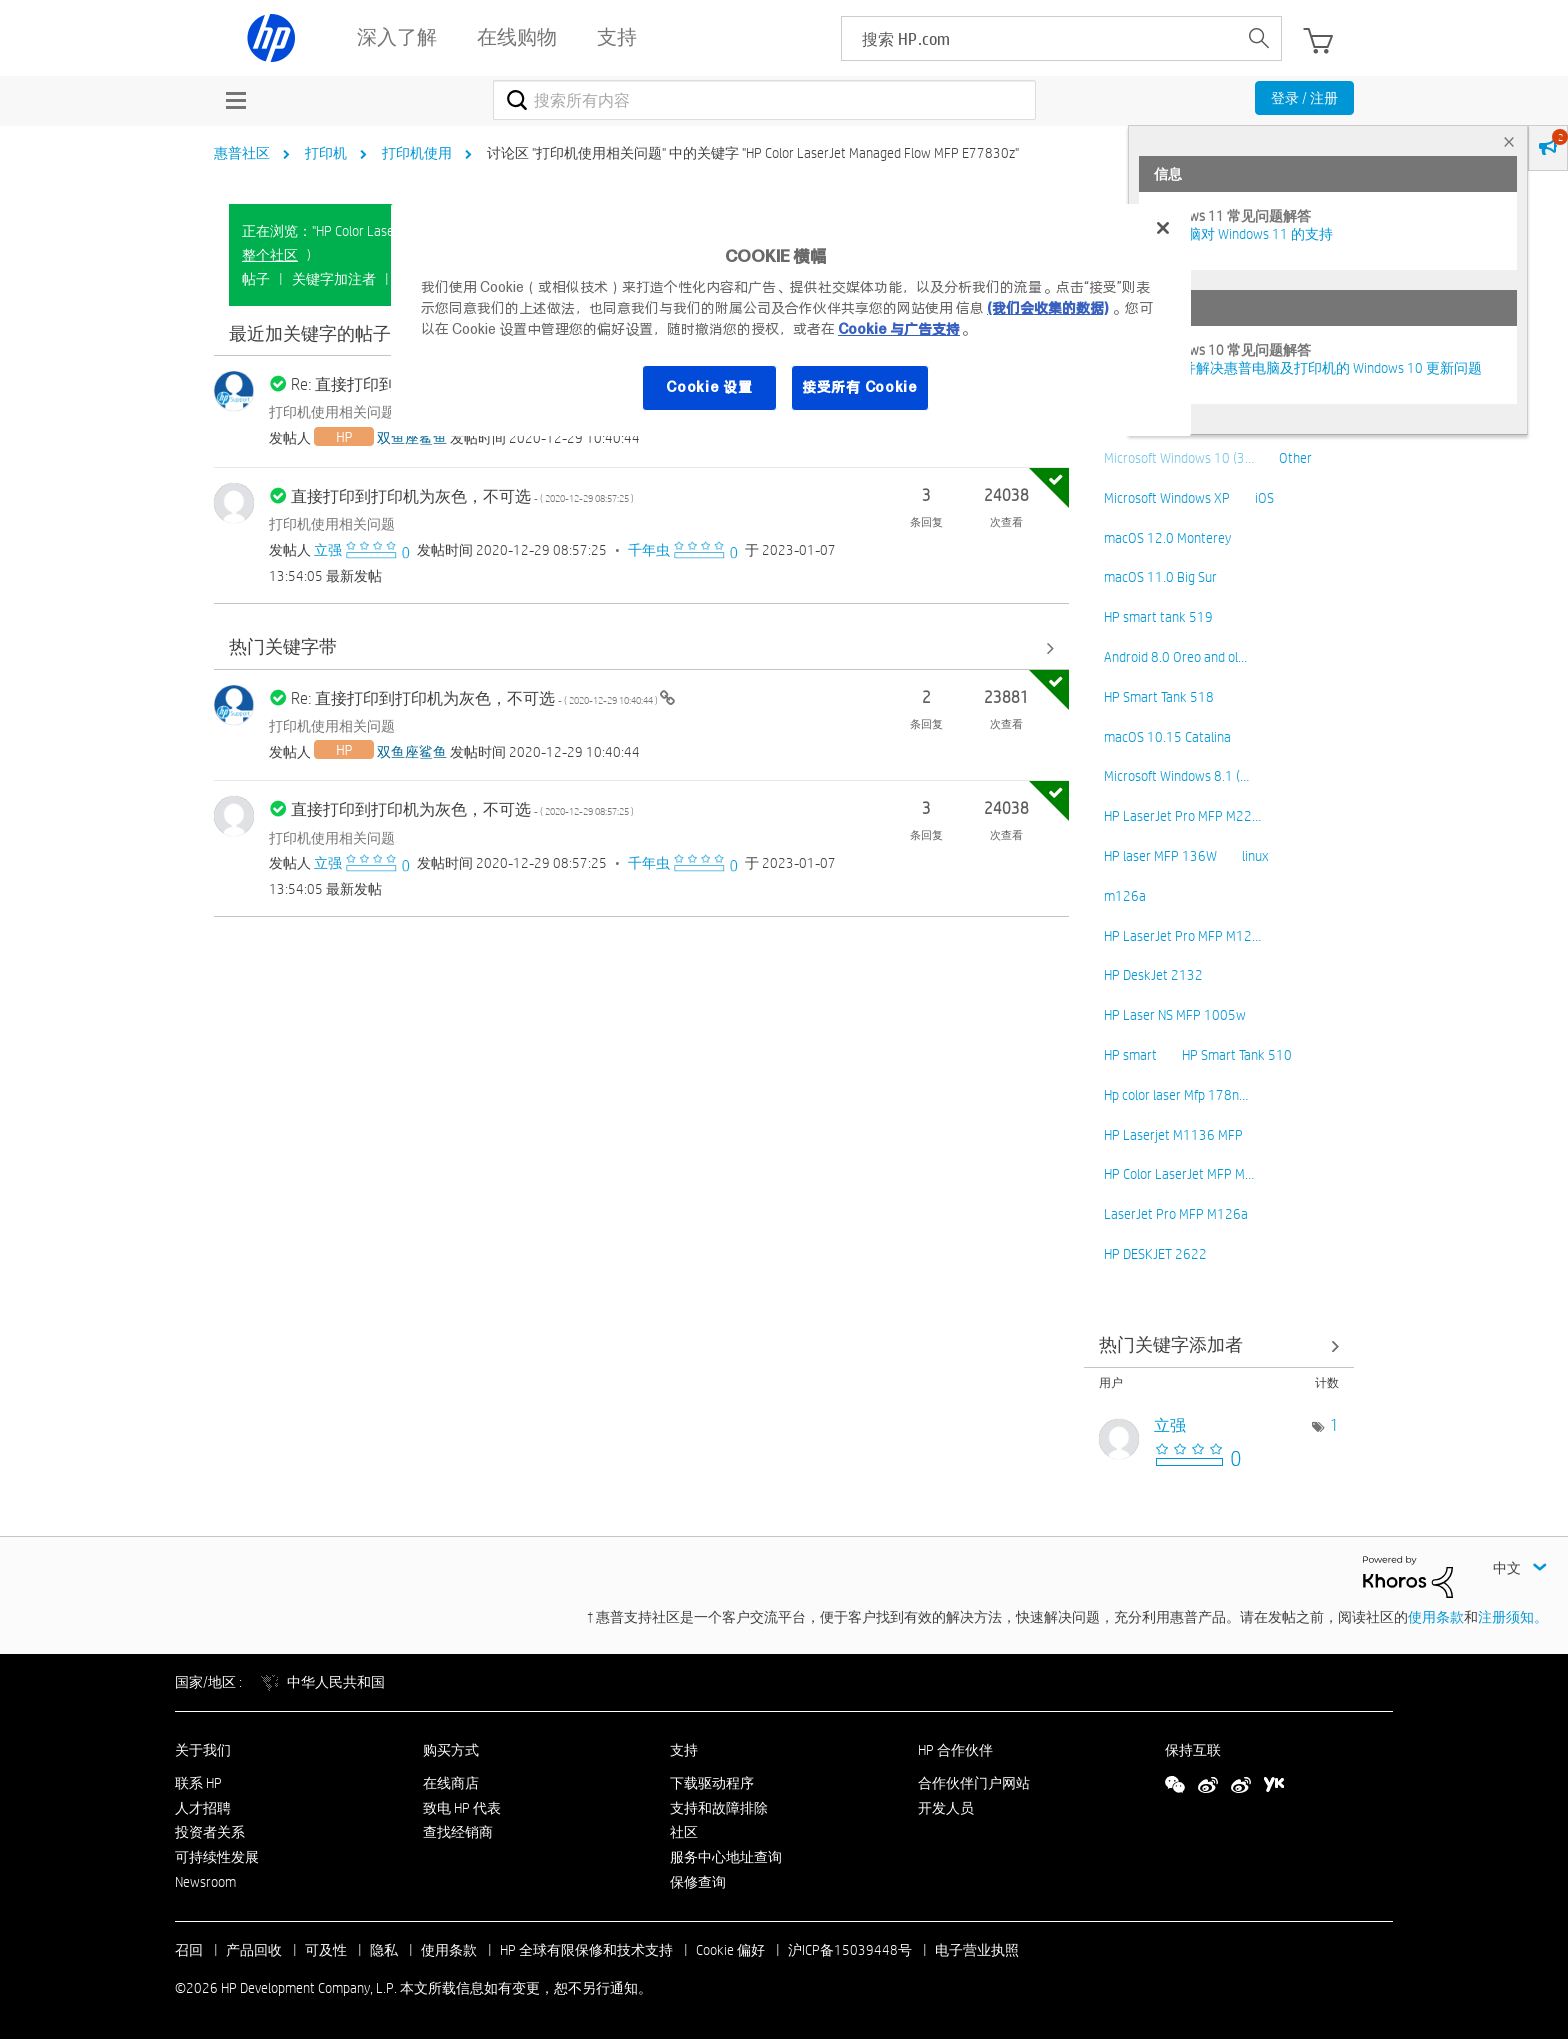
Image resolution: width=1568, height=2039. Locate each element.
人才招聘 (203, 1808)
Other (1295, 458)
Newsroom (205, 1882)
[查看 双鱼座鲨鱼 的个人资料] (412, 438)
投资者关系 (210, 1832)
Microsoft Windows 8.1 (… (1176, 776)
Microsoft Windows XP (1167, 498)
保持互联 (1193, 1750)
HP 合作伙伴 (955, 1750)
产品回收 (254, 1950)
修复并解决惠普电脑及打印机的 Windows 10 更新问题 (1318, 368)
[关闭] (1163, 228)
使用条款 (1436, 1617)
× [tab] (1509, 141)
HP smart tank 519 (1158, 617)
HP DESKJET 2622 (1155, 1254)
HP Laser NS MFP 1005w (1175, 1015)
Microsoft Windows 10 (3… (1179, 458)
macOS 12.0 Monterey (1167, 538)
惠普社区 (242, 153)
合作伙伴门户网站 (974, 1783)
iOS (1264, 498)
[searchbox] (1039, 38)
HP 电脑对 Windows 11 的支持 (1243, 234)
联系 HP (198, 1783)
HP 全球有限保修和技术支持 (586, 1950)
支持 (684, 1750)
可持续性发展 (217, 1857)
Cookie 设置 (709, 387)
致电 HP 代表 (462, 1808)
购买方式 (451, 1750)
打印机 (326, 153)
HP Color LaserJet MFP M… (1179, 1174)
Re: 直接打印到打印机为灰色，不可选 (475, 698)
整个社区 (270, 255)
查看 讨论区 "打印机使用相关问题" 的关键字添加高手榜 (1219, 1346)
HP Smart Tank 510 (1237, 1055)
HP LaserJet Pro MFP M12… (1182, 936)
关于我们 (203, 1750)
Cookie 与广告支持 (899, 329)
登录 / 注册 (1304, 98)
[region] (791, 320)
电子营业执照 (977, 1950)
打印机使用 (417, 153)
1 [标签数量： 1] (1334, 1425)
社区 (684, 1832)
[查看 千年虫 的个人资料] (649, 550)
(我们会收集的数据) (1047, 308)
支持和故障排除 (719, 1808)
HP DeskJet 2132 (1153, 975)
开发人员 (946, 1808)
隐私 (384, 1950)
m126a (1125, 896)
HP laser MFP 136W (1160, 856)
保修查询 (698, 1882)
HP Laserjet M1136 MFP (1173, 1135)
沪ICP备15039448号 (850, 1950)
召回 (189, 1950)
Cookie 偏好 (730, 1950)
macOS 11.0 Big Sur (1160, 577)
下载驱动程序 (712, 1783)
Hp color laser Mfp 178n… (1176, 1095)
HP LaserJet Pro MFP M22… (1182, 816)
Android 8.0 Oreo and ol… (1175, 657)
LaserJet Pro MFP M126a (1176, 1214)
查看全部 (641, 648)
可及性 (326, 1950)
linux (1255, 856)
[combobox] (764, 100)
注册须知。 (1513, 1617)
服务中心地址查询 (726, 1857)
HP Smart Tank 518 (1159, 697)
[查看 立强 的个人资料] (328, 550)
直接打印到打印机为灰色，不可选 (462, 496)
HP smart (1130, 1055)
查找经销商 (458, 1832)
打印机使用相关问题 (332, 412)
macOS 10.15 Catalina (1167, 737)
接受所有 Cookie (860, 387)
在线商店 (451, 1783)
